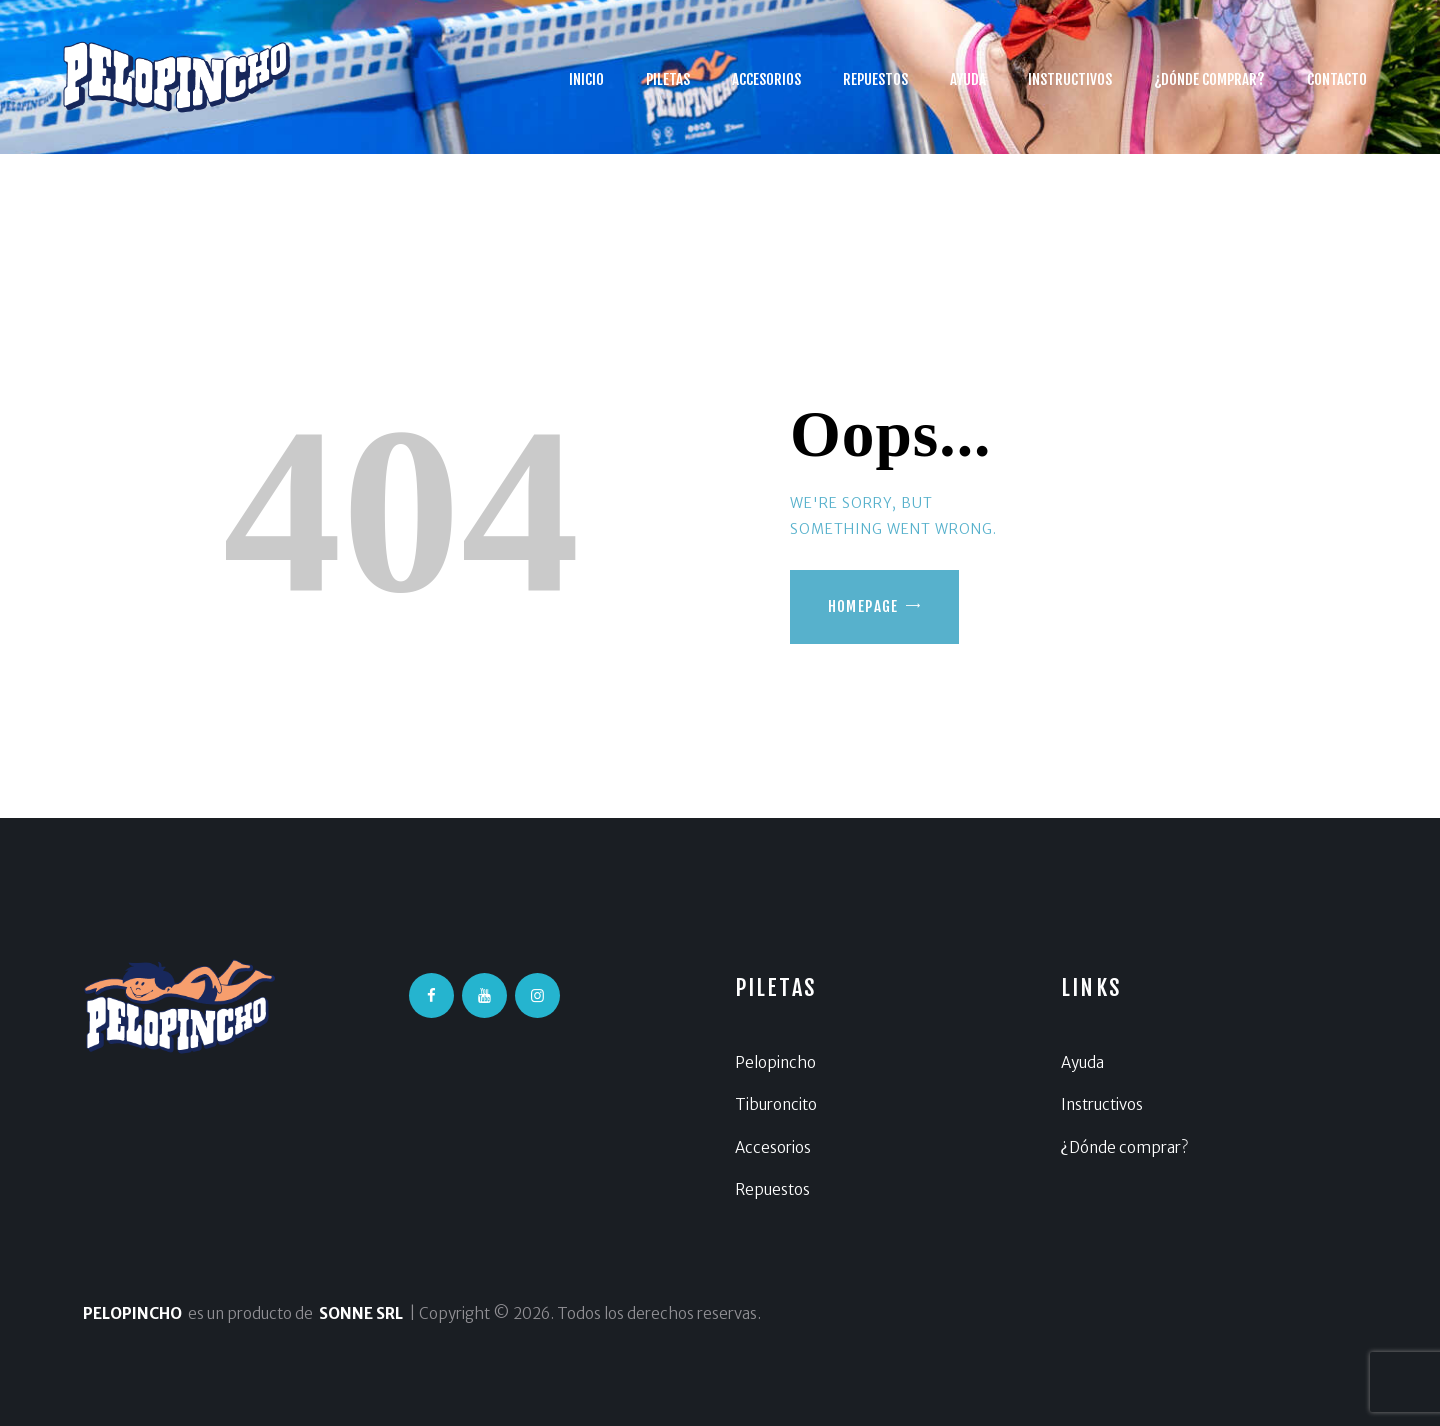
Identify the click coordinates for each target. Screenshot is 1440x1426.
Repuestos (772, 1189)
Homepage (863, 606)
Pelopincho (775, 1062)
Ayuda (1082, 1062)
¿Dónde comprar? (1124, 1147)
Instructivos (1102, 1104)
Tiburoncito (776, 1104)
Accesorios (773, 1147)
